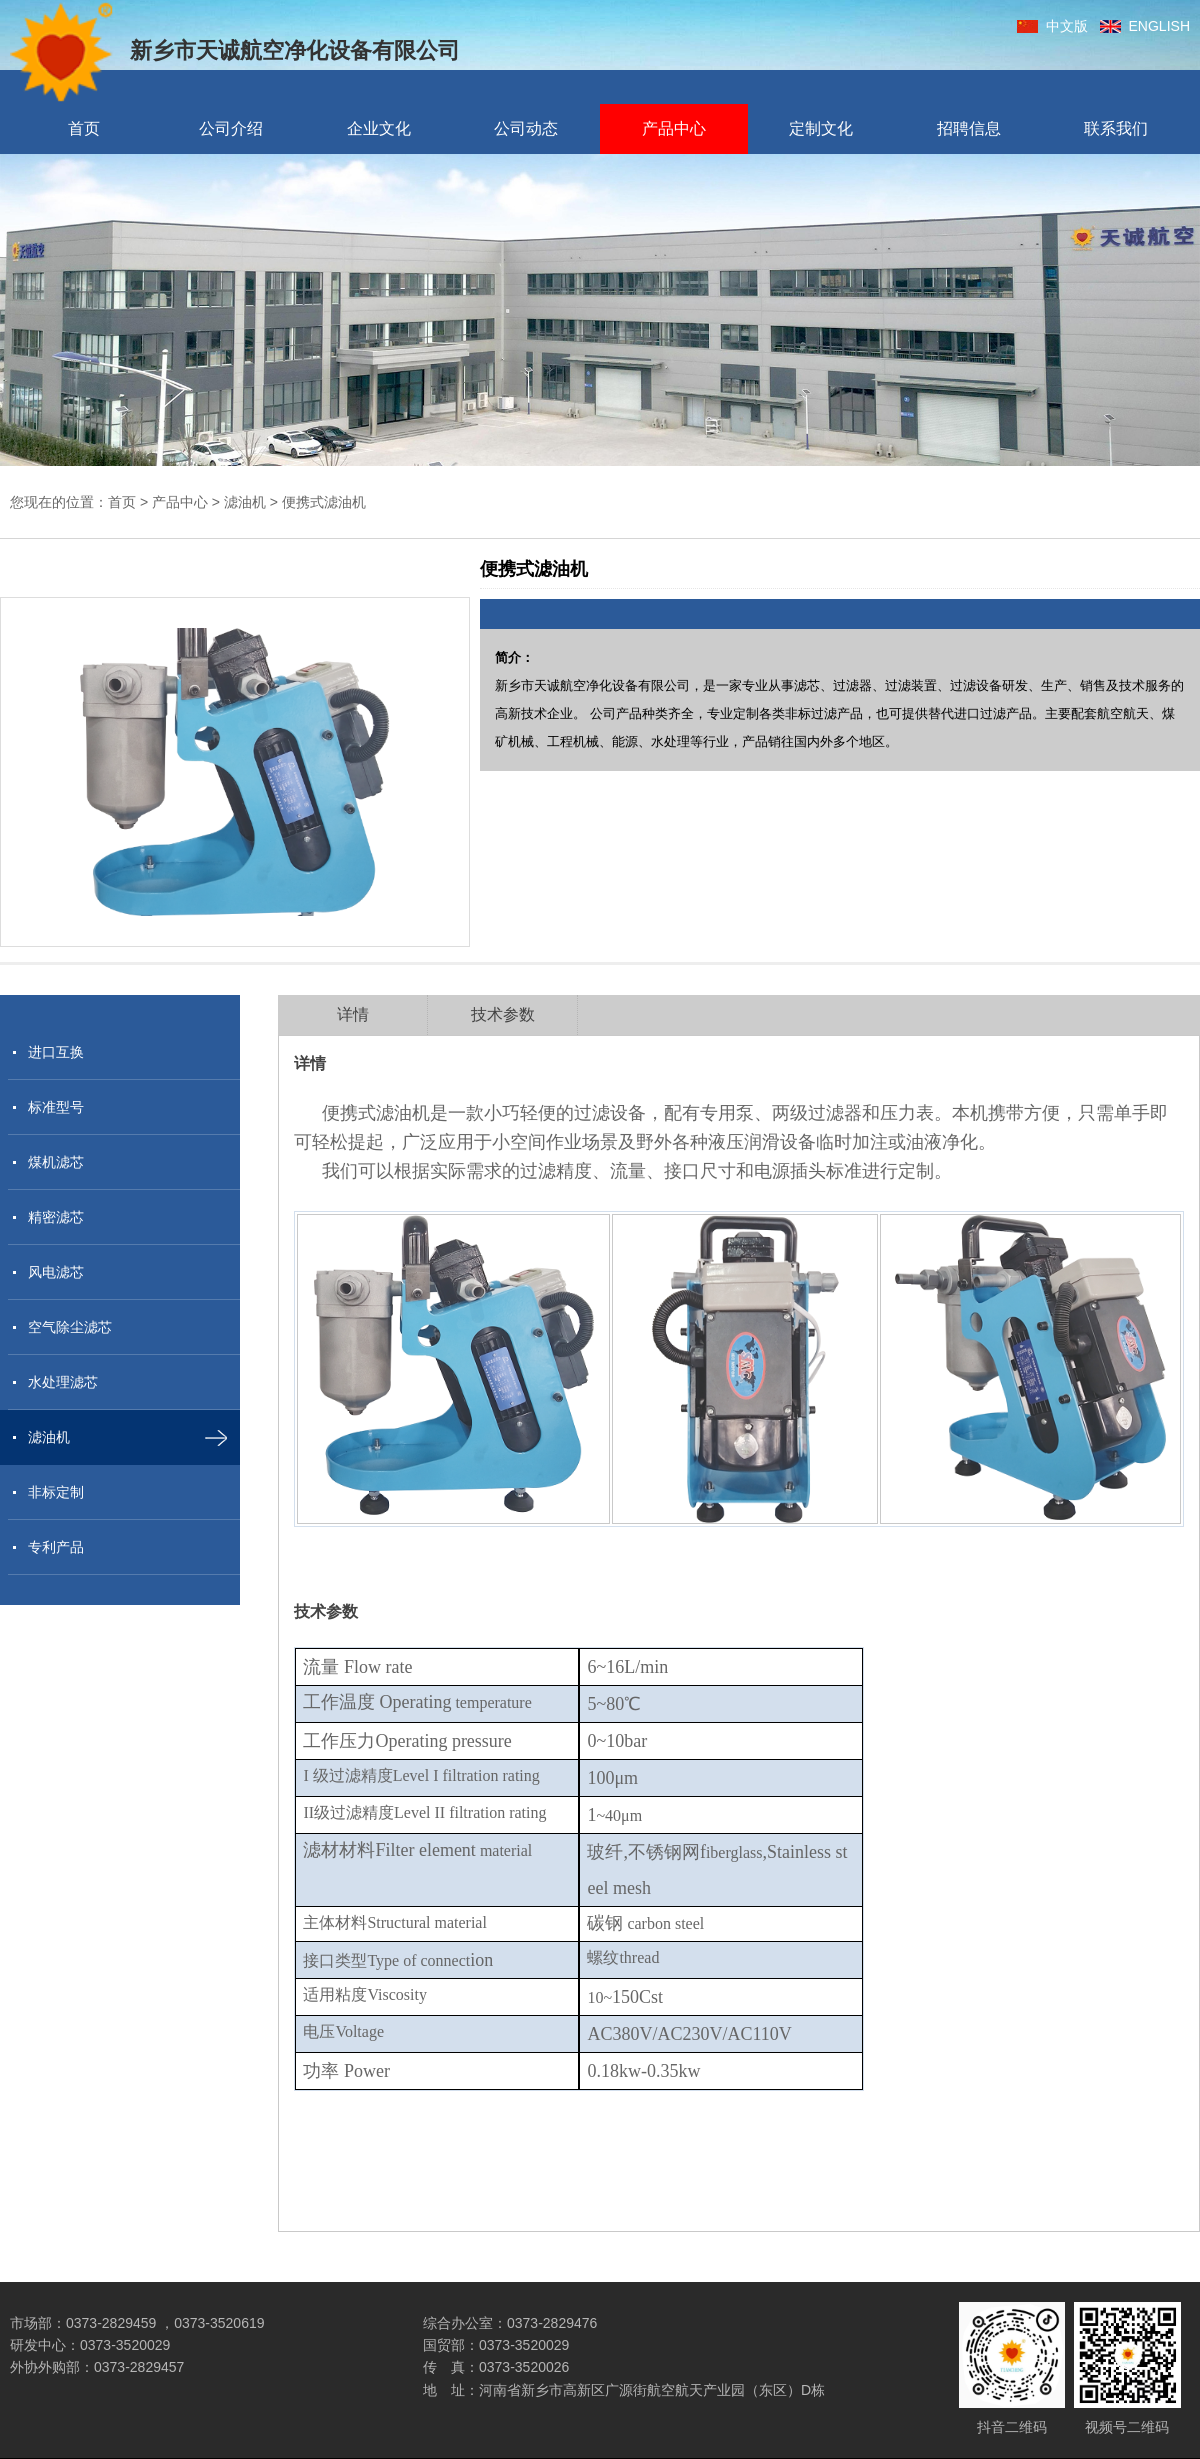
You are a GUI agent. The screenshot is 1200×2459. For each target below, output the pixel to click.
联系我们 (1116, 128)
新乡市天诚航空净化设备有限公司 (235, 52)
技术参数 (503, 1014)
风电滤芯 (56, 1272)
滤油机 (245, 502)
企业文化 (379, 128)
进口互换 (56, 1052)
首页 (84, 128)
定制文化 (821, 128)
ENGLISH (1145, 26)
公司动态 (526, 128)
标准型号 (56, 1107)
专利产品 (56, 1547)
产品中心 (674, 128)
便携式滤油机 (324, 502)
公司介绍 (231, 128)
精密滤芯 (56, 1217)
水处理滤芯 (63, 1382)
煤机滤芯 (56, 1162)
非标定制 (56, 1492)
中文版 (1052, 26)
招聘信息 (969, 128)
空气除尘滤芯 (70, 1327)
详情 (353, 1014)
